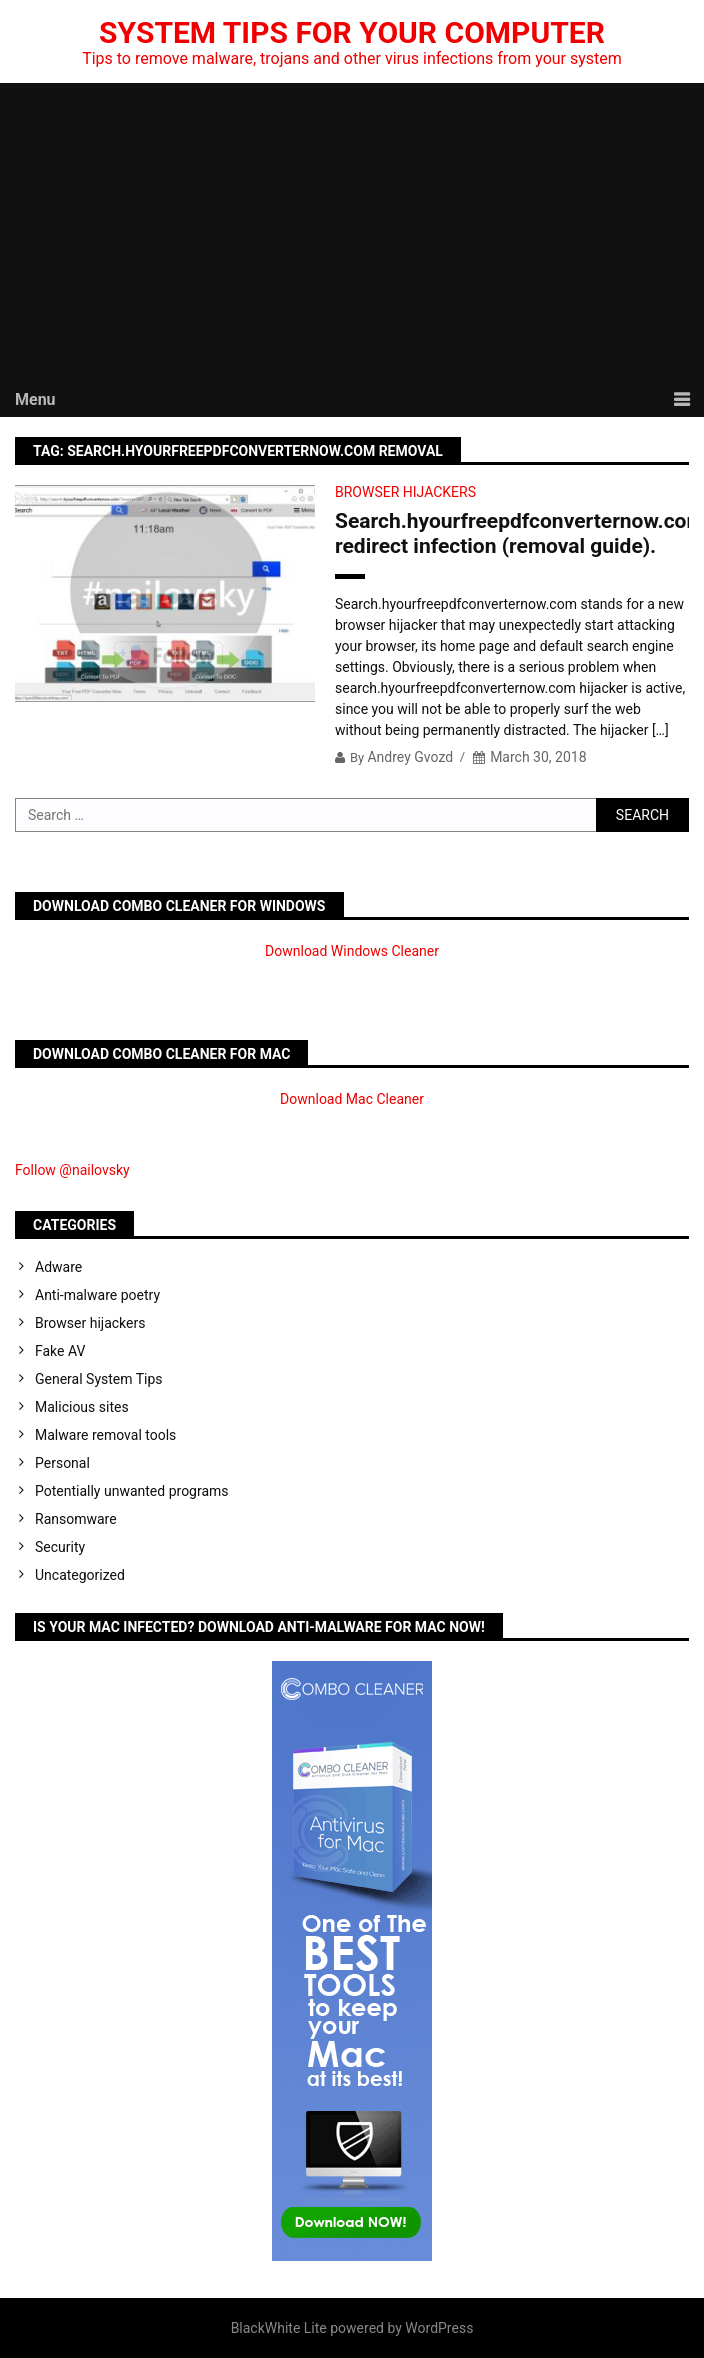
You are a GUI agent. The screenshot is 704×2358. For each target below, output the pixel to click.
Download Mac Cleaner (352, 1099)
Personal (62, 1463)
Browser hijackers (405, 492)
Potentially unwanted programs (132, 1491)
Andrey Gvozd (410, 757)
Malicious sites (82, 1407)
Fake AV (60, 1351)
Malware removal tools (105, 1435)
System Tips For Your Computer (352, 32)
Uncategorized (80, 1575)
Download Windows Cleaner (352, 951)
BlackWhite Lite (279, 2328)
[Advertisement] (352, 233)
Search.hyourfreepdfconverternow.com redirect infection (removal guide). (512, 533)
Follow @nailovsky (72, 1170)
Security (60, 1547)
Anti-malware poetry (97, 1295)
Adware (58, 1267)
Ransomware (76, 1519)
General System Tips (99, 1379)
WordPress (439, 2328)
